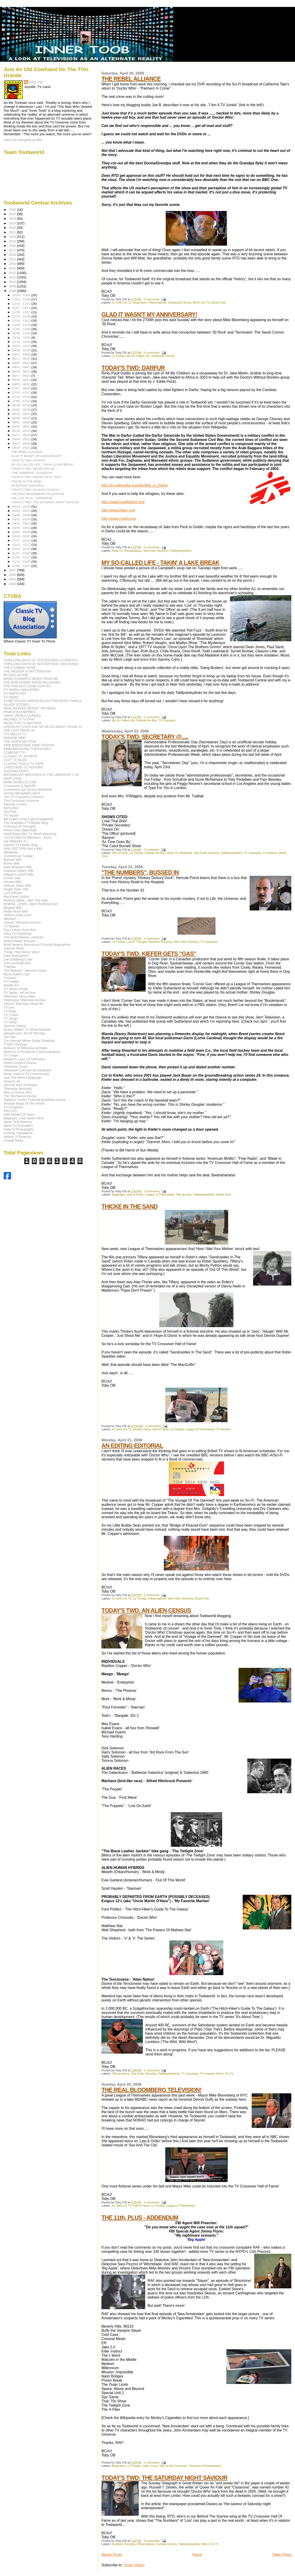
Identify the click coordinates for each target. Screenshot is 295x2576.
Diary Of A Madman (18, 933)
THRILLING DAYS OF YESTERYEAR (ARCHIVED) (41, 664)
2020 (13, 236)
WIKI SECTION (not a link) (23, 848)
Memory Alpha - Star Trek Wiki (26, 900)
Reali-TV (117, 550)
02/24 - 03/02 (21, 536)
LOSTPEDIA (13, 893)
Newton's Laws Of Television (24, 1059)
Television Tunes (16, 1066)
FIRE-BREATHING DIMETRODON (29, 745)
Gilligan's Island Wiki (19, 874)
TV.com (9, 1007)
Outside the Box (146, 720)
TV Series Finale (16, 989)
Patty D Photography (19, 1129)
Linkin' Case (150, 2466)
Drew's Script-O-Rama (20, 1063)
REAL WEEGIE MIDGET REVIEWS (30, 708)
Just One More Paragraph (22, 1077)
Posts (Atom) (134, 2565)
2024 (13, 218)
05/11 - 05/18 (21, 435)
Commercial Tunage (18, 856)
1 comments (151, 849)
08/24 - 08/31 (21, 371)
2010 (13, 282)
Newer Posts (111, 2555)
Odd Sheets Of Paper (19, 1114)
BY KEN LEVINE (16, 675)
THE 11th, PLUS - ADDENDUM (139, 2217)
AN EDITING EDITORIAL (132, 1445)
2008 (13, 291)
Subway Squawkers (18, 1133)
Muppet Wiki (13, 908)
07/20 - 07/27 (21, 392)
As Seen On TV (121, 302)
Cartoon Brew (14, 948)
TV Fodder (11, 981)
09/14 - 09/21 (21, 358)
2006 (13, 575)
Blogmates (140, 302)
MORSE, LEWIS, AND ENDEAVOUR (31, 904)
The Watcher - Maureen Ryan (25, 970)
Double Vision (142, 1429)
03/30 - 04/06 (21, 515)
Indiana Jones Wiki (17, 885)
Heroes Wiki (12, 882)
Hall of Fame (120, 853)
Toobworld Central (179, 302)
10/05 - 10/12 (21, 346)
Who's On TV (201, 302)
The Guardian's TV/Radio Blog (26, 823)
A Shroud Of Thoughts (20, 826)
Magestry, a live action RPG (24, 1118)
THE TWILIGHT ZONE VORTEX (27, 686)
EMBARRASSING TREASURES (27, 749)
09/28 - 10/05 (21, 350)
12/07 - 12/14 (21, 308)
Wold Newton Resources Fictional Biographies (37, 944)
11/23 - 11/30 (21, 316)
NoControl (11, 808)
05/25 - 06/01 (21, 426)
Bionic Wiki (12, 863)
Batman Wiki (13, 860)
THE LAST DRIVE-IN (19, 730)
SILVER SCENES (17, 704)
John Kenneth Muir (17, 963)
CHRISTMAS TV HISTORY (23, 767)
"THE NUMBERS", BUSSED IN (140, 872)
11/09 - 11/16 (21, 325)
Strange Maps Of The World (24, 1103)
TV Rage (10, 1011)
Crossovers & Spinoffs (20, 786)
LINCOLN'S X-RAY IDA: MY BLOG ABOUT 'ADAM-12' (43, 727)
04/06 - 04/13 (21, 510)
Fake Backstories (16, 956)
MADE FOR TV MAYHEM (22, 723)
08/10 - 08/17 (21, 380)
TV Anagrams (14, 1107)
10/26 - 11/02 (21, 333)
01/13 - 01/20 (21, 561)
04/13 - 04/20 (21, 506)
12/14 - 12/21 (21, 303)
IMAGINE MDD (15, 738)
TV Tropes (11, 1015)
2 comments (152, 1191)
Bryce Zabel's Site (17, 974)
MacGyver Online (16, 896)
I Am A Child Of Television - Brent (28, 837)
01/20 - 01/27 (21, 557)
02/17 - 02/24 (21, 540)
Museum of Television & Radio (26, 1048)
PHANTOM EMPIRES (19, 712)
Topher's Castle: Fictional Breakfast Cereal (34, 1100)
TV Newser (12, 926)
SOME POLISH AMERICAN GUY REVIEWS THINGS (42, 701)
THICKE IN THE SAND (129, 1206)
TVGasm (10, 978)
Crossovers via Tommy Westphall (28, 789)
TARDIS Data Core (17, 915)
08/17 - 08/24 (21, 375)
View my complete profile (23, 140)
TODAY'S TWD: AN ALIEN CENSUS (146, 1610)
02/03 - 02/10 (21, 549)
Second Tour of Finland (20, 1085)
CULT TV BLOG (15, 760)
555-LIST (10, 1111)
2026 (13, 209)
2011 (13, 277)
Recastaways (133, 550)
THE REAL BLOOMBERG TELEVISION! (151, 2090)
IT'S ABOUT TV (15, 734)
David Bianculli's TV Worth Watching (30, 834)
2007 (13, 570)
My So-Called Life (138, 356)
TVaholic (10, 967)
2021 (13, 232)
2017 (13, 250)
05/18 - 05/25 (21, 431)
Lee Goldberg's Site (18, 959)
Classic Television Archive (22, 922)
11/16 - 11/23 (21, 320)
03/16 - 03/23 (21, 523)
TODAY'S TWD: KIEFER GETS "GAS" (148, 953)
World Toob (218, 302)
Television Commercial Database (27, 1070)
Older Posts (281, 2555)
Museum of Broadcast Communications (32, 1052)
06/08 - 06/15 (21, 418)
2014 (13, 263)
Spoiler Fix (11, 985)
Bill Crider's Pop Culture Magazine (28, 819)
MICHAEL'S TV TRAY (19, 719)
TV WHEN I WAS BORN (21, 690)
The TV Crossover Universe (24, 797)
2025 (13, 214)
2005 (13, 579)
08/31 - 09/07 (21, 367)
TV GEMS (11, 697)
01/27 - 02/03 (21, 553)
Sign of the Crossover (173, 2466)
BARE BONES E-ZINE (20, 782)
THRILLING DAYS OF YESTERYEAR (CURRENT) (41, 660)
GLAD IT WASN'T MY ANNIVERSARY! (149, 314)
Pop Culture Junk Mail (20, 930)
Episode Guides (15, 804)
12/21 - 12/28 (21, 299)
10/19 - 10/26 (21, 337)
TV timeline (270, 853)
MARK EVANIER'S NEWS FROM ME (31, 679)
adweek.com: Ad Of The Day (24, 1033)
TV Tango (11, 1018)
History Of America (17, 1137)
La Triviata (118, 356)
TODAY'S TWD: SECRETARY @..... (144, 736)
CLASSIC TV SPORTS (20, 756)
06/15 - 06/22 (21, 414)
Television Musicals (18, 1089)
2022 (13, 227)
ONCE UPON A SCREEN (22, 715)
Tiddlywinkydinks (181, 550)
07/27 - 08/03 (21, 388)
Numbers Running (160, 941)
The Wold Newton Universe (23, 937)
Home (197, 2555)
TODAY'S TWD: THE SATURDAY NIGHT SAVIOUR (164, 2477)
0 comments (152, 299)
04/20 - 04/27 (21, 447)
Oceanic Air (12, 1081)
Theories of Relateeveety (205, 2466)
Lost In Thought (137, 941)
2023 (13, 223)
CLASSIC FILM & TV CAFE (24, 763)
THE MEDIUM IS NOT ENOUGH (27, 671)
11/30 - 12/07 (21, 312)
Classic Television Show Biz (24, 1004)
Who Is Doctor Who (18, 1092)
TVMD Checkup (15, 1044)
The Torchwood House (20, 1096)
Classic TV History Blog (21, 845)
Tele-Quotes (184, 1194)
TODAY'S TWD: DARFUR (133, 368)
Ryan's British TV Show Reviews (27, 1029)
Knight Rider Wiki (16, 889)
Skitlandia (186, 853)
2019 (13, 241)
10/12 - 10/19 (21, 341)
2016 (13, 254)
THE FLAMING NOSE (20, 667)
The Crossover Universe (21, 800)
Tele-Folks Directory (155, 550)
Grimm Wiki (12, 878)
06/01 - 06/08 (21, 422)
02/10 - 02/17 (21, 544)
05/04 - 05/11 (21, 439)
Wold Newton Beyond (19, 941)
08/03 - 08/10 (21, 384)
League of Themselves (159, 1194)
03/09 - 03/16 (21, 528)
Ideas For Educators (18, 1125)
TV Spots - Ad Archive (19, 992)
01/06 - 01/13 (21, 566)
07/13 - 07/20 (21, 397)
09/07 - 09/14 (21, 363)
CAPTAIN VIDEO (16, 771)
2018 (13, 245)
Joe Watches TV (15, 841)
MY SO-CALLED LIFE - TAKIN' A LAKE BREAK (160, 562)
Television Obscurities (19, 996)
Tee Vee (9, 1037)
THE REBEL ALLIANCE (131, 78)
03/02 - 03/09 (21, 532)
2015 (13, 259)
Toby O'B (36, 82)
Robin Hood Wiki (16, 911)
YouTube (10, 811)
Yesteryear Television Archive (25, 1000)
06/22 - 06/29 (21, 409)
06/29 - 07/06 (21, 405)
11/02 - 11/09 (21, 329)
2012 (13, 273)
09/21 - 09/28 (21, 354)
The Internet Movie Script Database (29, 1040)
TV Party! (10, 1022)
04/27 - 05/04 (21, 443)
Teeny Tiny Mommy (18, 1122)
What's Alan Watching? (20, 830)
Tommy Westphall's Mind (22, 793)
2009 (13, 286)
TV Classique (167, 720)
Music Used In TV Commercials (26, 1074)
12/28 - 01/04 (21, 295)
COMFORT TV (14, 752)
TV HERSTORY (15, 693)
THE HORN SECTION (20, 741)
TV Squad (11, 815)
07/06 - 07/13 (21, 401)
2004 (13, 584)
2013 (13, 268)
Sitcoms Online (15, 1026)
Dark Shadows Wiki (18, 867)
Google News (13, 1140)
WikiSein (10, 919)
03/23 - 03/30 (21, 519)
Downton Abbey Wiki (19, 871)
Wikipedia (11, 852)
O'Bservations (157, 302)
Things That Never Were (21, 952)
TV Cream (11, 1055)
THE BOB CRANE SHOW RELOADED (32, 682)
